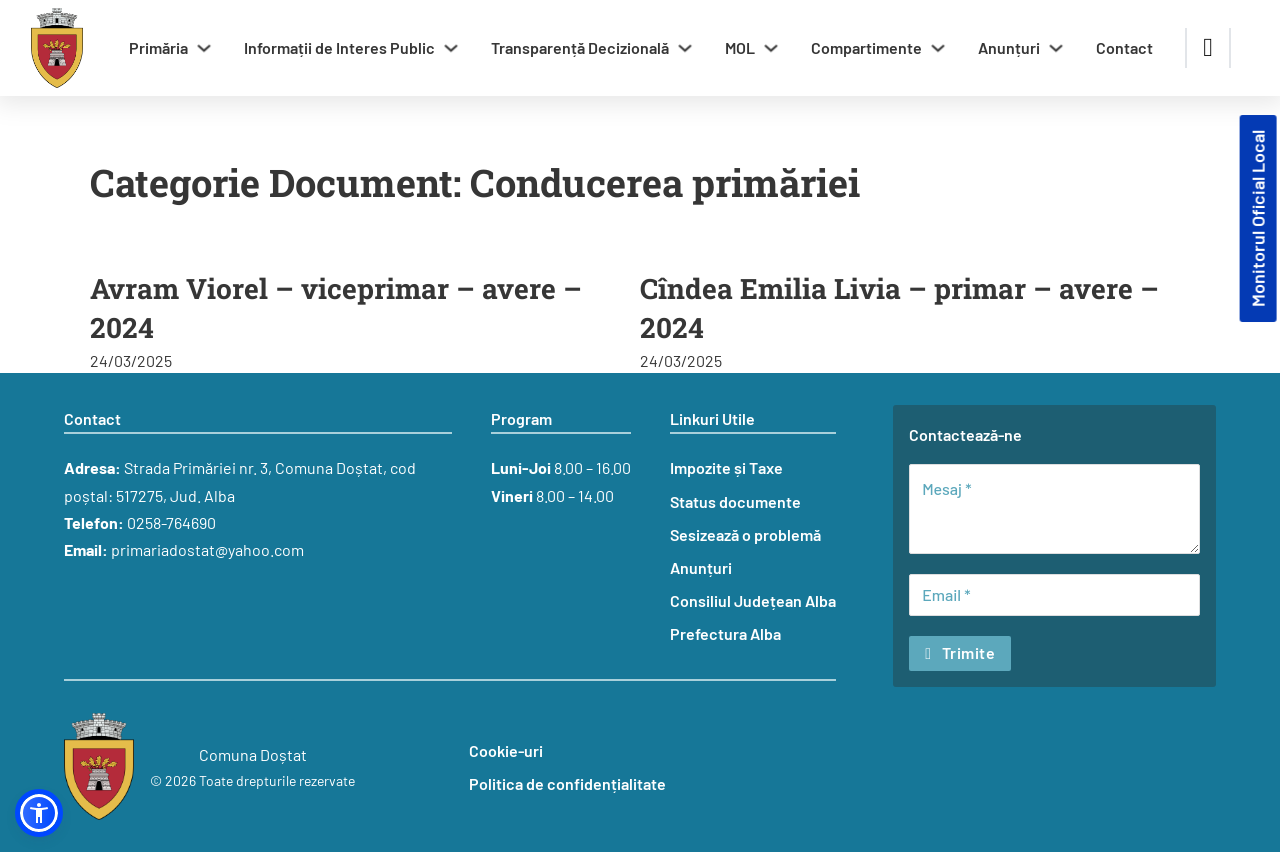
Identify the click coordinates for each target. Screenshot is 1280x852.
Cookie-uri (506, 750)
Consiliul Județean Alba (753, 600)
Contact (1124, 47)
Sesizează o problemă (745, 534)
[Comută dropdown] (204, 48)
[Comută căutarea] (1208, 48)
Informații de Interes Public (339, 47)
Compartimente (866, 47)
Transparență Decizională (580, 47)
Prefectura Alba (725, 633)
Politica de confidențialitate (567, 783)
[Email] (1054, 595)
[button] (39, 813)
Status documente (735, 501)
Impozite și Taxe (726, 467)
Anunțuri (1009, 47)
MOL (740, 47)
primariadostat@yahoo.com (207, 549)
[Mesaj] (1054, 509)
